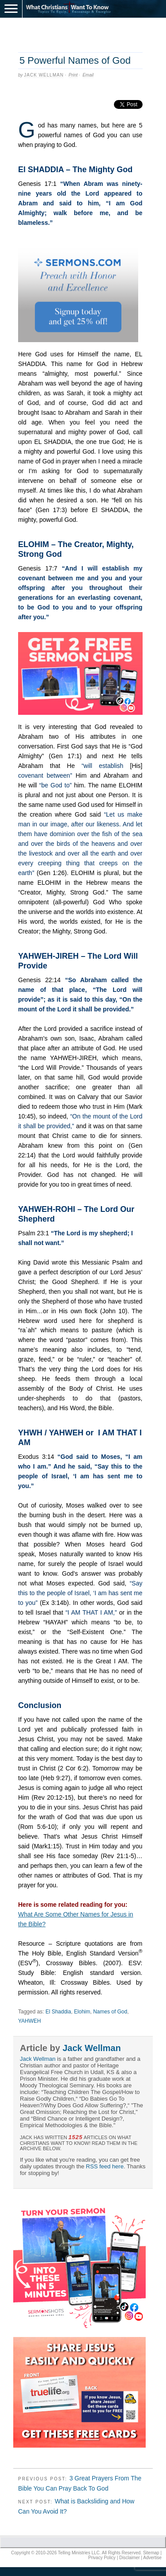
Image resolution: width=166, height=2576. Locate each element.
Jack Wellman (44, 75)
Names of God (110, 2012)
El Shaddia (58, 2012)
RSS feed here (105, 2166)
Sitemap (151, 2552)
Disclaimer (129, 2557)
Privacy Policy (102, 2557)
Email (88, 75)
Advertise (152, 2557)
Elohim (82, 2012)
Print (73, 75)
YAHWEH (29, 2021)
